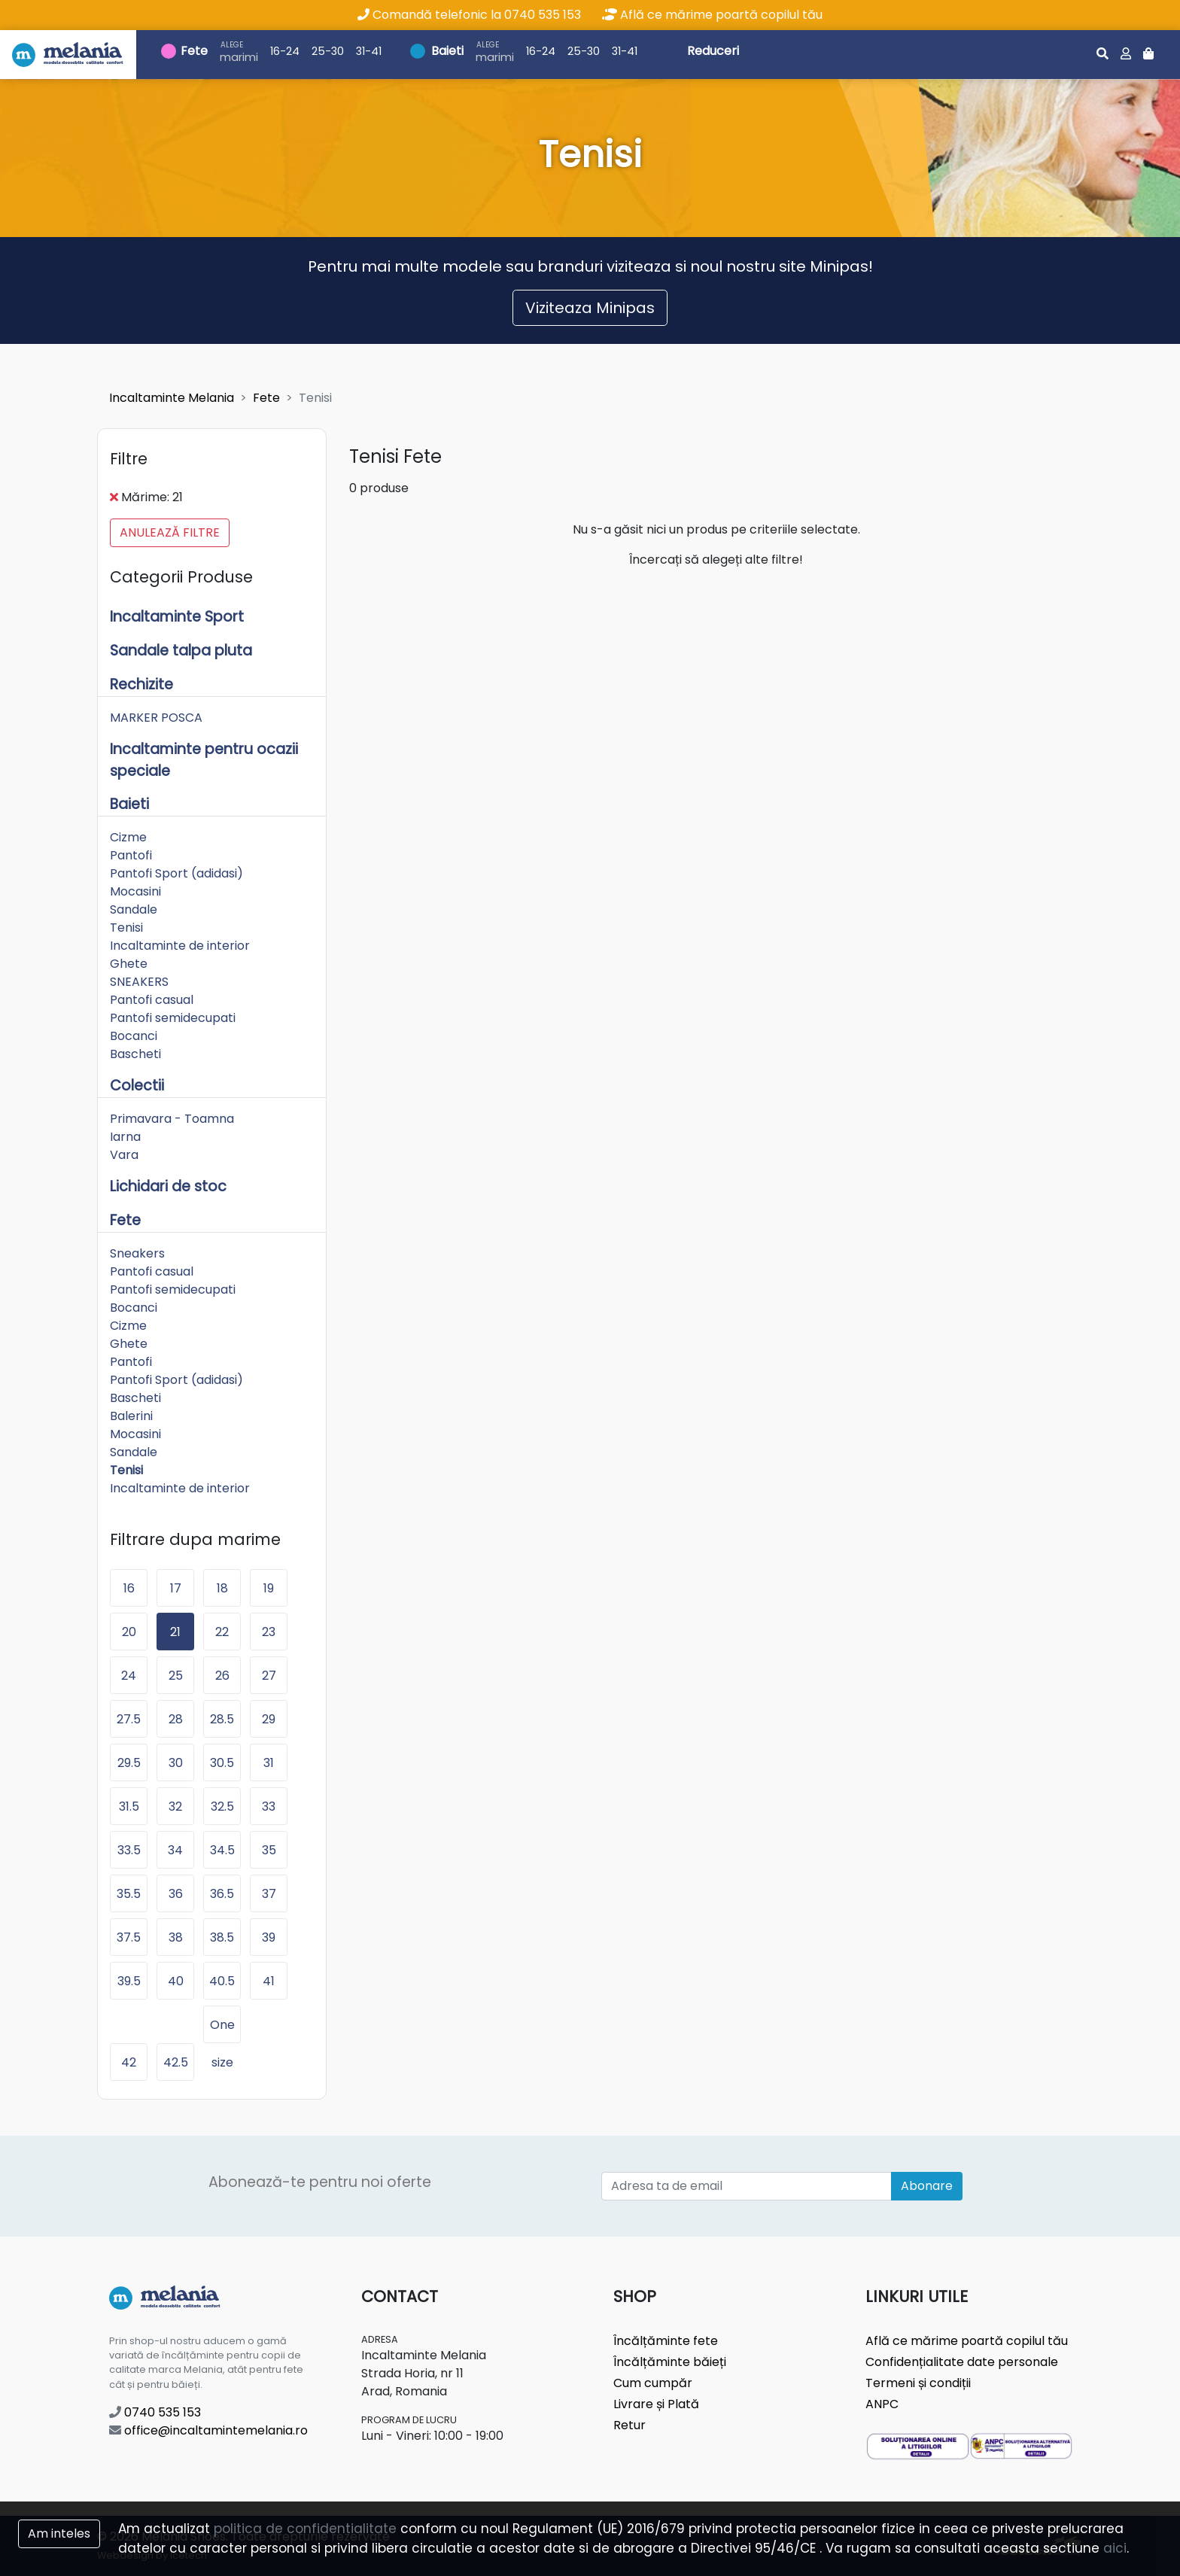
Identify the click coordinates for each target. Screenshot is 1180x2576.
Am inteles (59, 2533)
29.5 (129, 1763)
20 (129, 1632)
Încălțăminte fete (665, 2340)
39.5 (129, 1981)
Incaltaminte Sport (177, 617)
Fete (194, 50)
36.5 (222, 1893)
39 (268, 1937)
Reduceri (713, 50)
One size (222, 2029)
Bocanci (133, 1036)
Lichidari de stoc (168, 1186)
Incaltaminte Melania (171, 397)
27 (269, 1675)
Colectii (137, 1085)
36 (176, 1893)
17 (175, 1588)
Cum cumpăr (652, 2383)
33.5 (129, 1850)
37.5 (129, 1937)
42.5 (175, 2062)
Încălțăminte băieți (669, 2362)
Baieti (447, 50)
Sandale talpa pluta (181, 650)
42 (128, 2062)
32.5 (222, 1806)
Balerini (131, 1416)
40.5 (222, 1981)
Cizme (128, 837)
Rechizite (141, 684)
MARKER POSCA (156, 717)
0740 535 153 (155, 2412)
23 (268, 1632)
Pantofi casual (151, 999)
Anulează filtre (170, 532)
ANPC (882, 2404)
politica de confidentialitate (305, 2529)
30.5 (222, 1763)
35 (269, 1850)
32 (175, 1806)
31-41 (369, 51)
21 (175, 1632)
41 (269, 1981)
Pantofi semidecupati (173, 1017)
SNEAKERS (139, 981)
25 (176, 1675)
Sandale (133, 909)
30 (176, 1763)
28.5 (222, 1719)
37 (269, 1893)
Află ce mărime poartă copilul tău (712, 14)
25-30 (328, 51)
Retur (629, 2425)
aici (1115, 2548)
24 (128, 1675)
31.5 (129, 1806)
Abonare (927, 2185)
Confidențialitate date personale (961, 2362)
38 (176, 1937)
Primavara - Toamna (172, 1118)
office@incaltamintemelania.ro (208, 2430)
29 (268, 1719)
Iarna (125, 1136)
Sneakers (137, 1253)
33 (268, 1806)
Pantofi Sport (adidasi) (176, 873)
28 (176, 1719)
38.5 (222, 1937)
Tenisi (126, 927)
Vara (124, 1154)
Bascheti (135, 1054)
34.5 (222, 1850)
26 (222, 1675)
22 (222, 1632)
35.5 (129, 1893)
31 (268, 1763)
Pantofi (131, 855)
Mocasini (135, 891)
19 (268, 1588)
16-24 (285, 51)
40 (176, 1981)
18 (222, 1588)
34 (175, 1850)
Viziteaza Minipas (590, 307)
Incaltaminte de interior (180, 945)
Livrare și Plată (656, 2404)
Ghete (129, 963)
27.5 (129, 1719)
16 (129, 1588)
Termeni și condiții (918, 2383)
